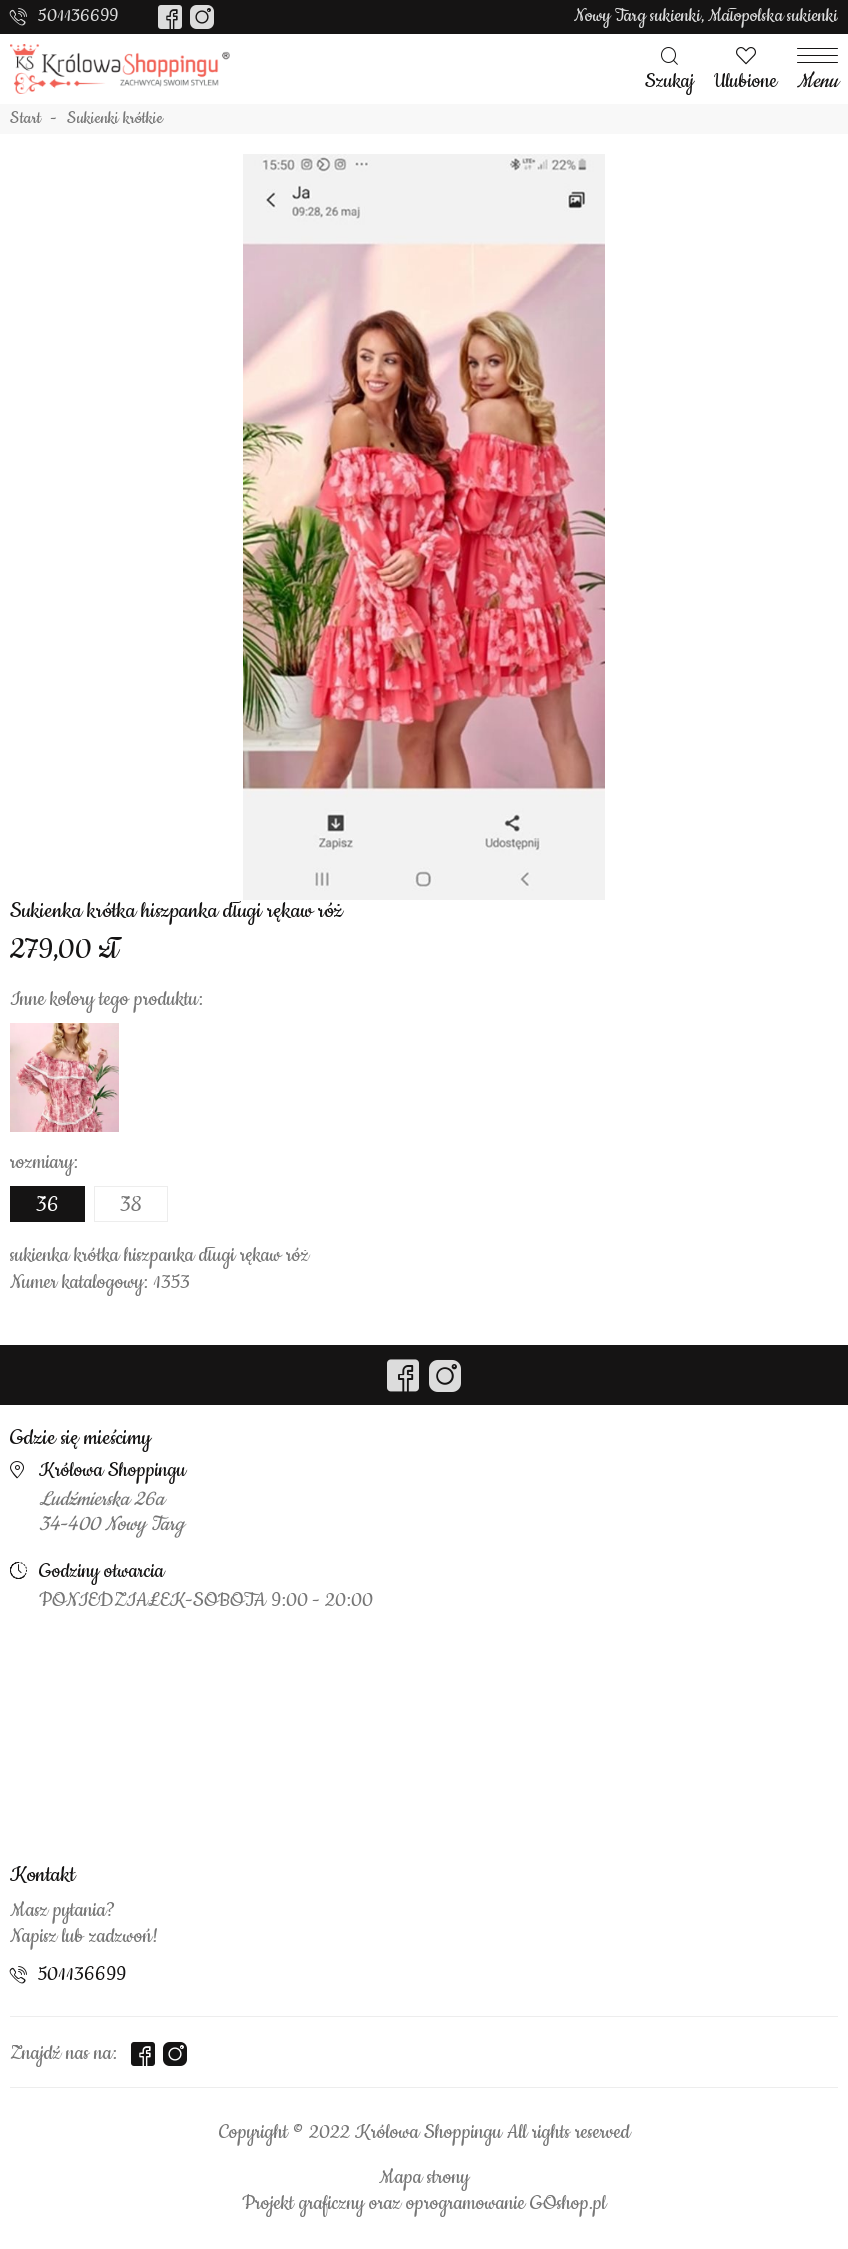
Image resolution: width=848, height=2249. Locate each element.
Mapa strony (424, 2178)
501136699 (78, 16)
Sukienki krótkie (115, 119)
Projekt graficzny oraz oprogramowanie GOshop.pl (424, 2204)
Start (25, 119)
